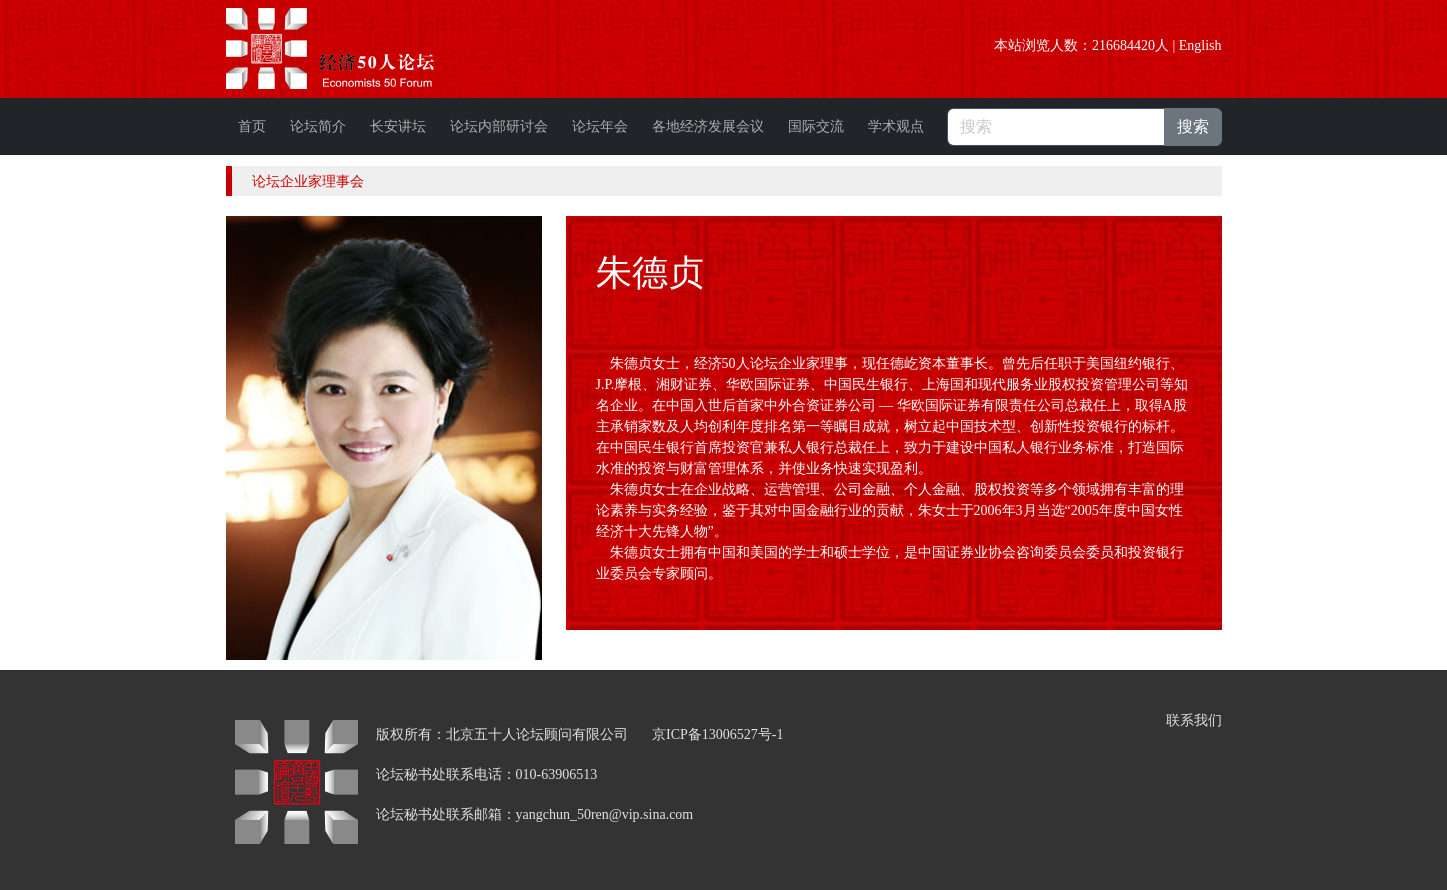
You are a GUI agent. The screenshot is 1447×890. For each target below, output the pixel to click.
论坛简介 (318, 126)
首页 (252, 126)
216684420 (1123, 45)
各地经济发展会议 (708, 126)
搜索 (1193, 126)
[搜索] (1056, 127)
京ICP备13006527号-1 (717, 734)
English (1200, 45)
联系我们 (1194, 720)
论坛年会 (600, 126)
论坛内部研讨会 (499, 126)
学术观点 (896, 126)
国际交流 (816, 126)
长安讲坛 (398, 126)
